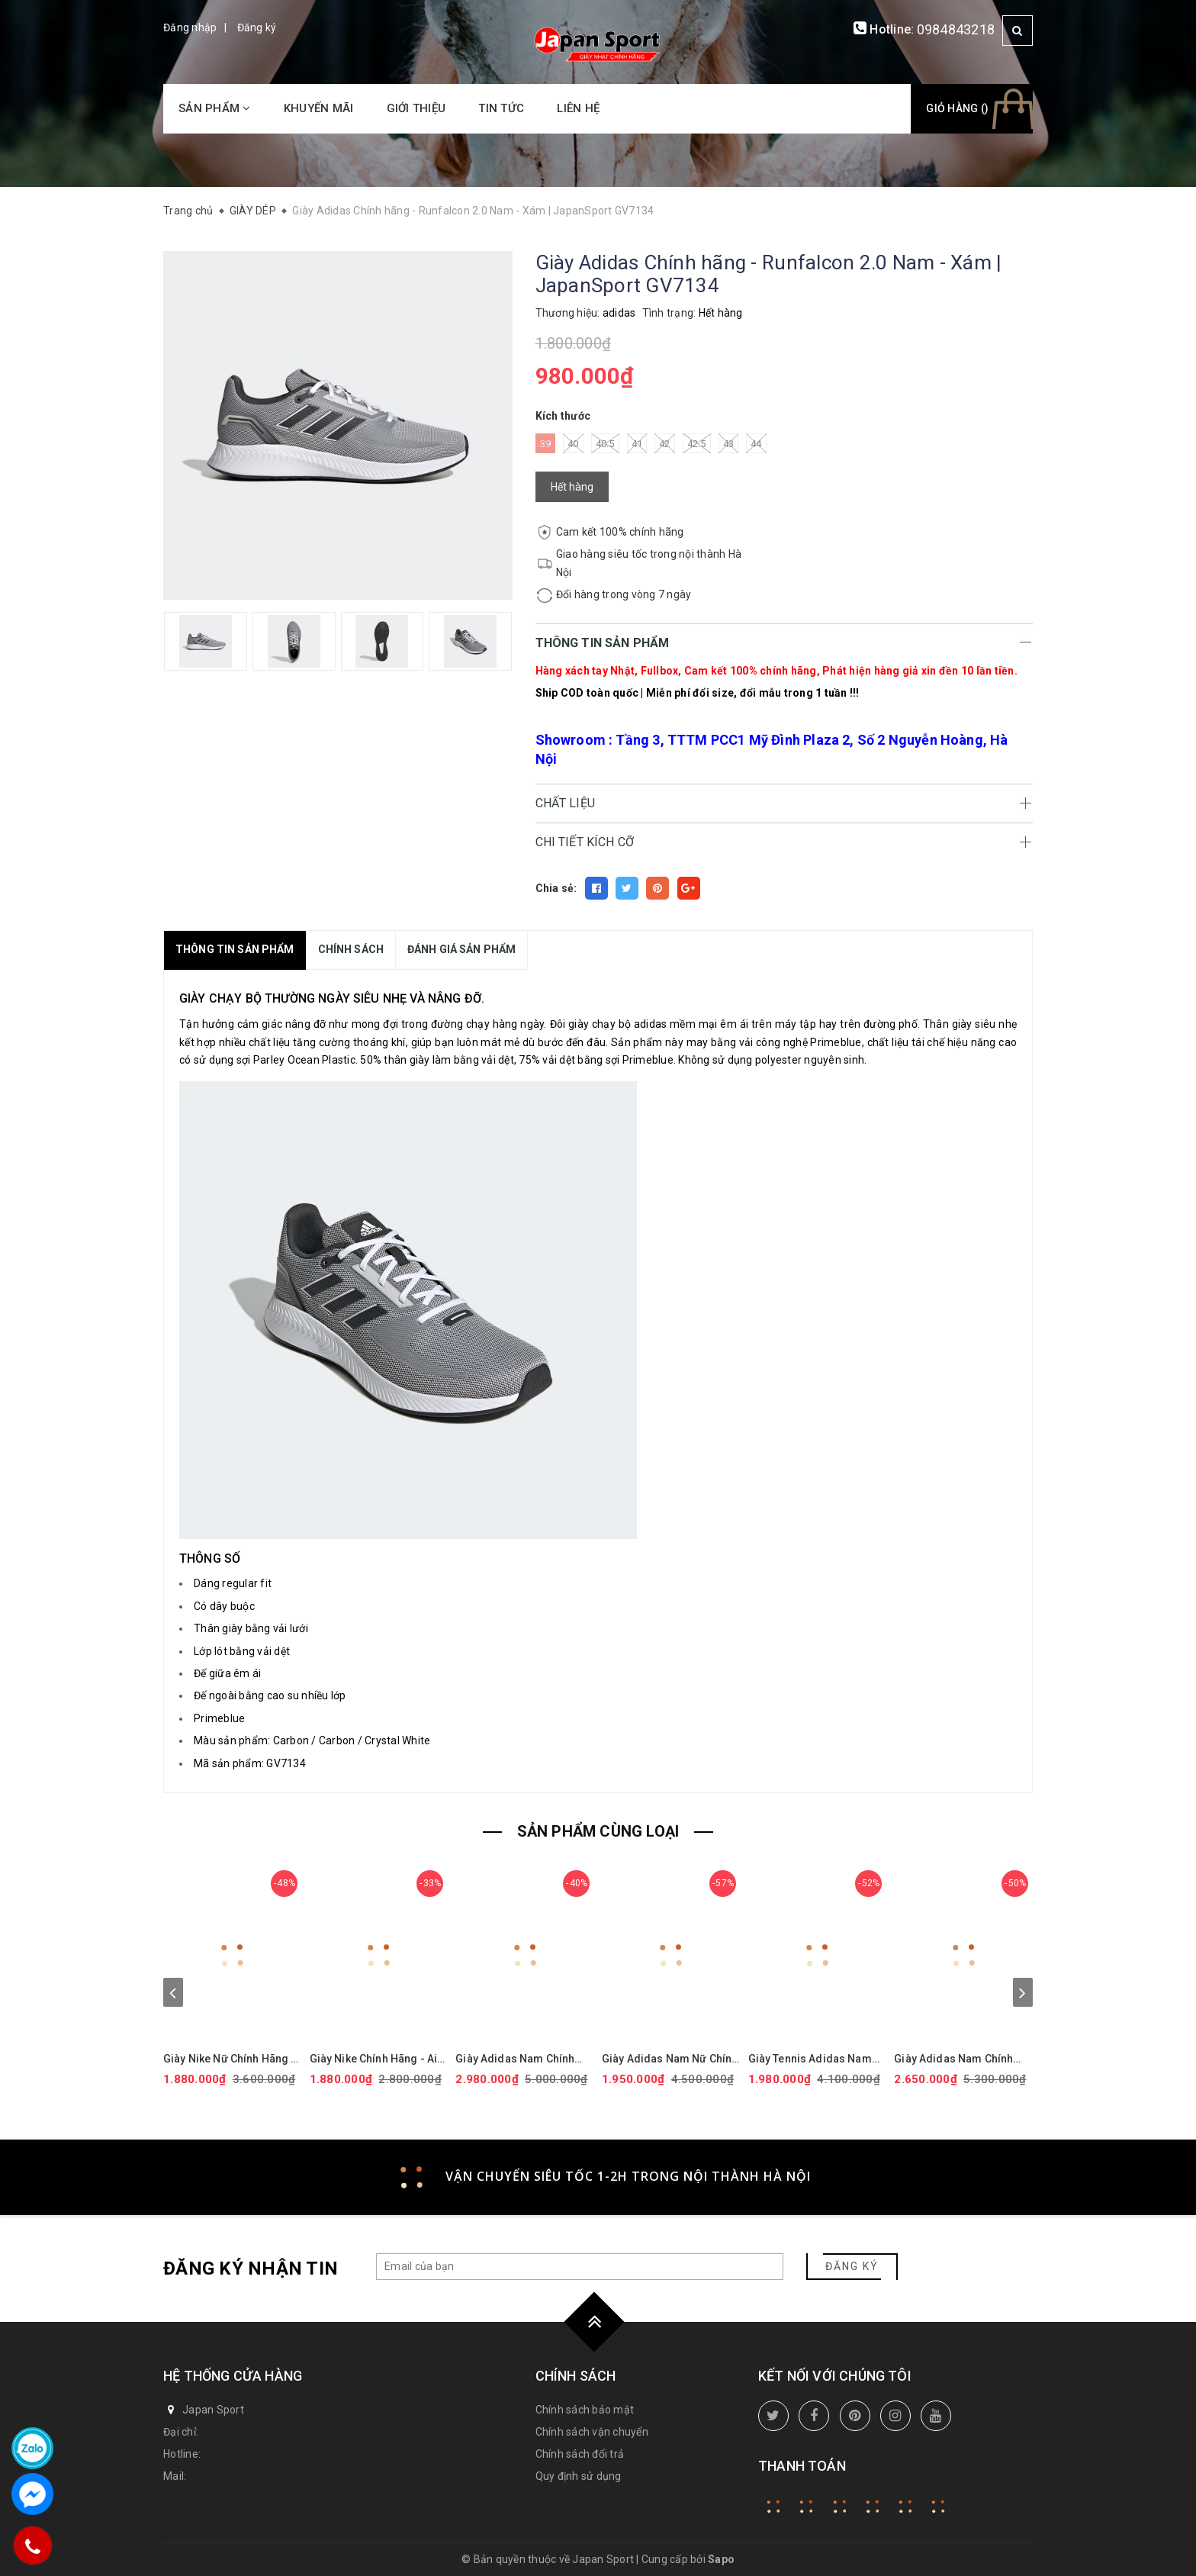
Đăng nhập (190, 27)
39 (545, 443)
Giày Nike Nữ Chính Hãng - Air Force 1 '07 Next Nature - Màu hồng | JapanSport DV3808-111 (230, 2059)
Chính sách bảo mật (585, 2410)
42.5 (697, 443)
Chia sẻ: (556, 888)
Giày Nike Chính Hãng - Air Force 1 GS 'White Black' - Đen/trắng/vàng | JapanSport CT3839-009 (376, 2059)
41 (637, 443)
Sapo (721, 2559)
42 (664, 443)
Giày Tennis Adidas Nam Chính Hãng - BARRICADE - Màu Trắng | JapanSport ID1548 (814, 2059)
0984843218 (956, 29)
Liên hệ (578, 108)
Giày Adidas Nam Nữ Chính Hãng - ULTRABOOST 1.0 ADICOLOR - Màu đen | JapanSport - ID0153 (670, 2059)
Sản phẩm (214, 108)
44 (756, 443)
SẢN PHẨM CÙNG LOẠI (598, 1831)
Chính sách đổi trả (580, 2454)
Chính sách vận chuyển (591, 2432)
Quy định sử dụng (578, 2476)
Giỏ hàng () (957, 108)
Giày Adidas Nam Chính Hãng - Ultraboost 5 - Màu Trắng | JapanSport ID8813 (962, 2059)
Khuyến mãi (319, 108)
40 (573, 443)
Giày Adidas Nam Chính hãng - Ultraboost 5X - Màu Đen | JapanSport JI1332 (523, 2059)
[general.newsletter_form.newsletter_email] (579, 2266)
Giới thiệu (416, 108)
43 (729, 443)
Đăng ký (257, 27)
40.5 (605, 443)
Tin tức (501, 108)
